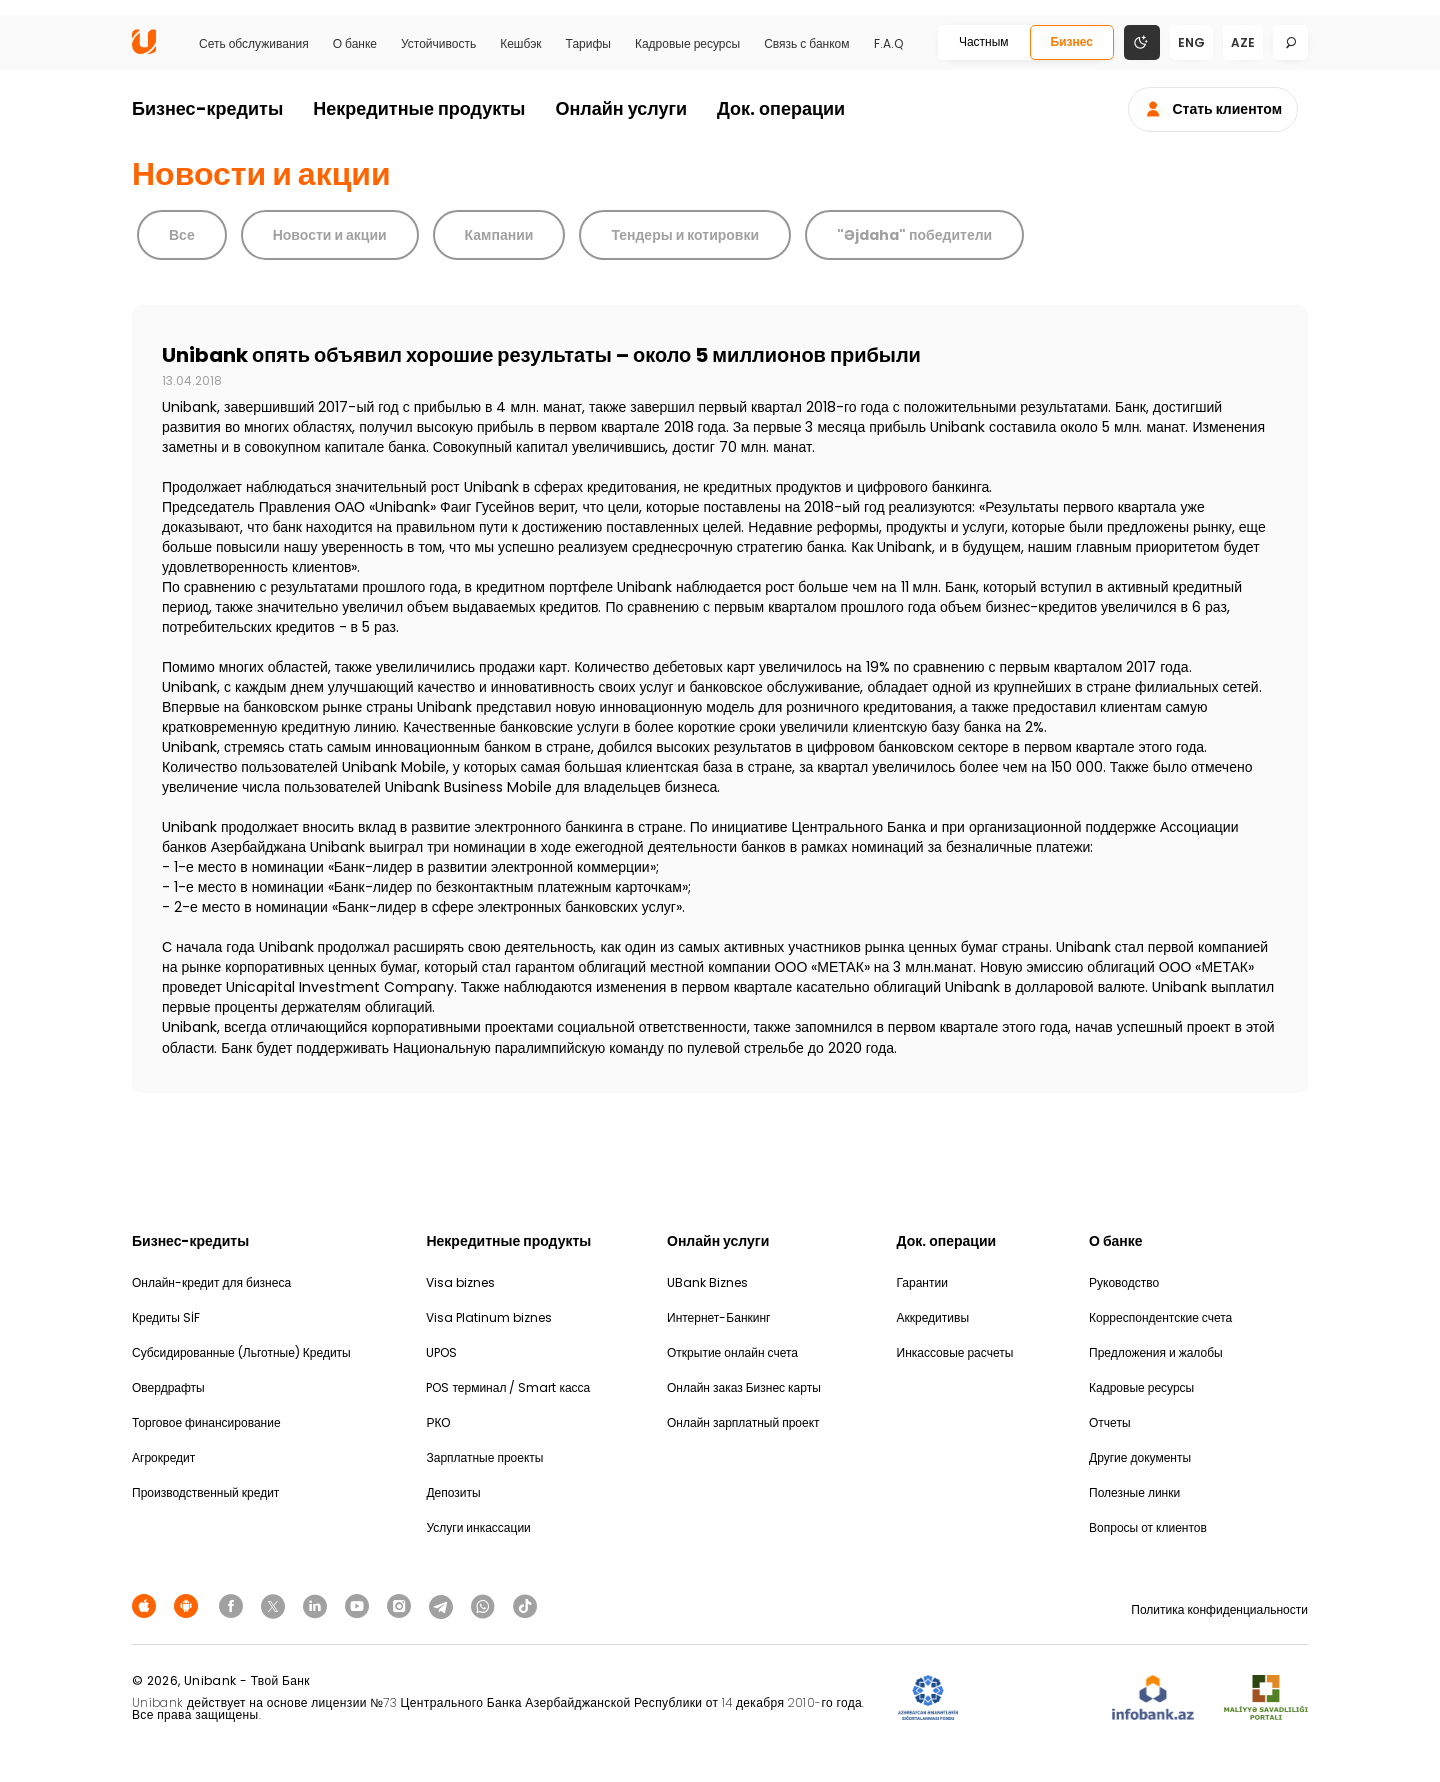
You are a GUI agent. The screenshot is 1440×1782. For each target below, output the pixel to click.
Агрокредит (163, 1457)
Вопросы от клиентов (1148, 1527)
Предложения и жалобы (1156, 1352)
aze (1243, 42)
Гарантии (922, 1282)
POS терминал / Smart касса (508, 1387)
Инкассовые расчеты (955, 1352)
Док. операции (781, 108)
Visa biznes (460, 1282)
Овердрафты (168, 1387)
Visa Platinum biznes (489, 1317)
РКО (438, 1422)
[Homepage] (144, 49)
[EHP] (1035, 1698)
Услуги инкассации (478, 1527)
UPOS (441, 1352)
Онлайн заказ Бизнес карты (744, 1387)
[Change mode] (1142, 41)
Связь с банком (806, 44)
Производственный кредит (205, 1492)
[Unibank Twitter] (276, 1604)
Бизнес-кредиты (207, 108)
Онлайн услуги (621, 108)
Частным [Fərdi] (984, 41)
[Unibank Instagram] (402, 1604)
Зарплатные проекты (484, 1457)
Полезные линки (1134, 1492)
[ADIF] (928, 1698)
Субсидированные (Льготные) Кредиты (241, 1352)
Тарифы (588, 44)
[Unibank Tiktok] (525, 1604)
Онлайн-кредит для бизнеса (211, 1282)
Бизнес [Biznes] (1072, 41)
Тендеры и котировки (685, 235)
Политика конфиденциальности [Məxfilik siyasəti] (1219, 1609)
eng (1191, 42)
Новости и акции (330, 235)
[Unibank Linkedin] (318, 1604)
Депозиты (453, 1492)
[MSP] (1266, 1698)
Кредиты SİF (166, 1317)
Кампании (499, 235)
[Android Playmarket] (189, 1604)
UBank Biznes (707, 1282)
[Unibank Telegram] (444, 1604)
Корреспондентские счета (1160, 1317)
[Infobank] (1153, 1698)
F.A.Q (888, 44)
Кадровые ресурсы (687, 44)
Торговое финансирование (206, 1422)
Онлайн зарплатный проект (743, 1422)
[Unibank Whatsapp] (486, 1604)
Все (182, 235)
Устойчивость (438, 44)
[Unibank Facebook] (234, 1604)
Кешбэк (520, 44)
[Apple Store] (147, 1604)
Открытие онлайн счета (732, 1352)
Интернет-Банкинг (719, 1317)
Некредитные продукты (419, 108)
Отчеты (1109, 1422)
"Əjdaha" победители (914, 235)
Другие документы (1140, 1457)
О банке (355, 44)
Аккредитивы (933, 1317)
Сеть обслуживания (254, 44)
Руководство (1124, 1282)
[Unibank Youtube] (360, 1604)
